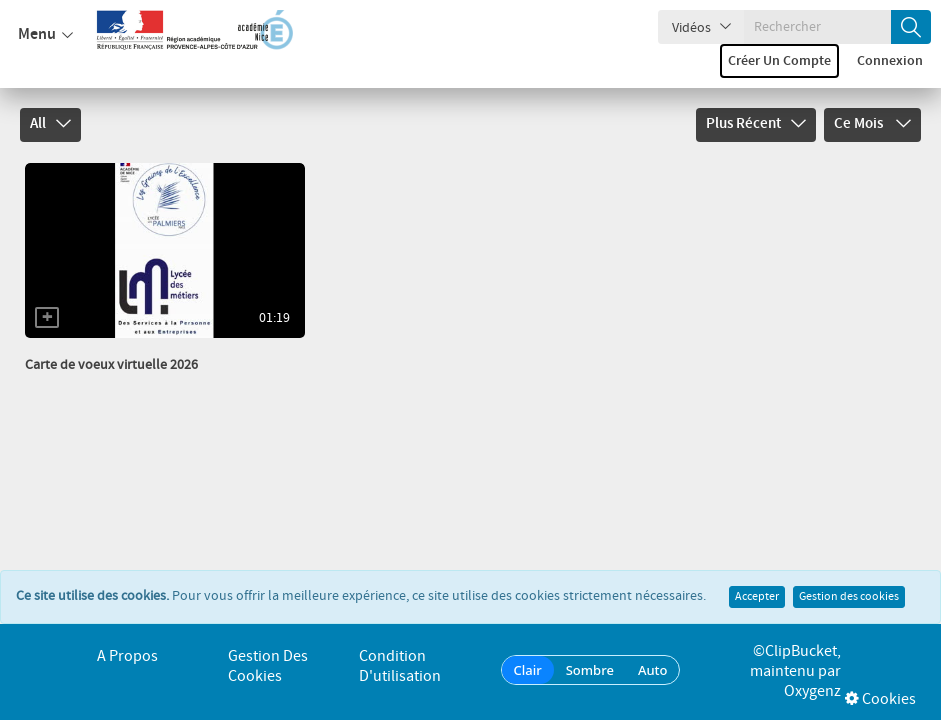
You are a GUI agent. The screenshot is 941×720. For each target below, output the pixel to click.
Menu (45, 35)
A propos (127, 656)
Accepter (757, 575)
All (50, 124)
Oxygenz (812, 691)
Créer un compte (779, 61)
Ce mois (872, 124)
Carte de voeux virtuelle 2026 (111, 365)
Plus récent (756, 124)
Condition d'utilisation (400, 666)
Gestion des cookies (849, 575)
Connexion (890, 61)
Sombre (590, 670)
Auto (653, 670)
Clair (528, 670)
